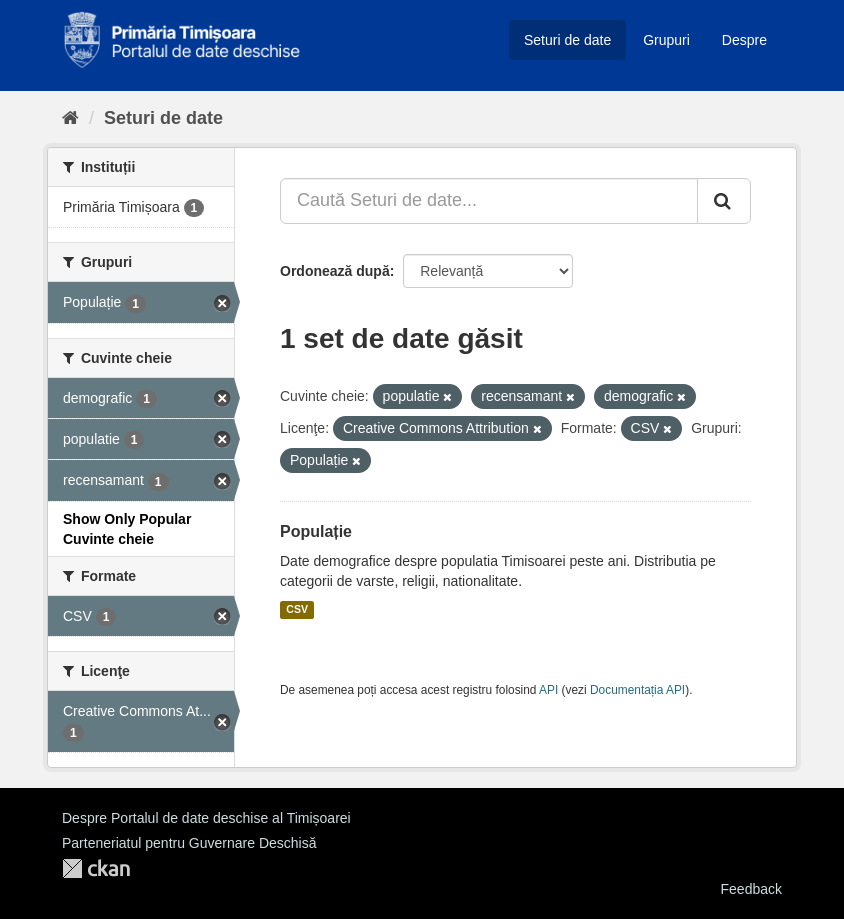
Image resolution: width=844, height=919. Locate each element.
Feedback (751, 889)
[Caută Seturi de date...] (489, 201)
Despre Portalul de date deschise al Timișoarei (206, 818)
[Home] (70, 118)
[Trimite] (724, 201)
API (548, 690)
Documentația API (637, 690)
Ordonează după (335, 271)
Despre (744, 40)
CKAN (96, 868)
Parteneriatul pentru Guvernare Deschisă (189, 843)
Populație (316, 531)
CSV (297, 610)
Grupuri (666, 40)
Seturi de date (567, 40)
